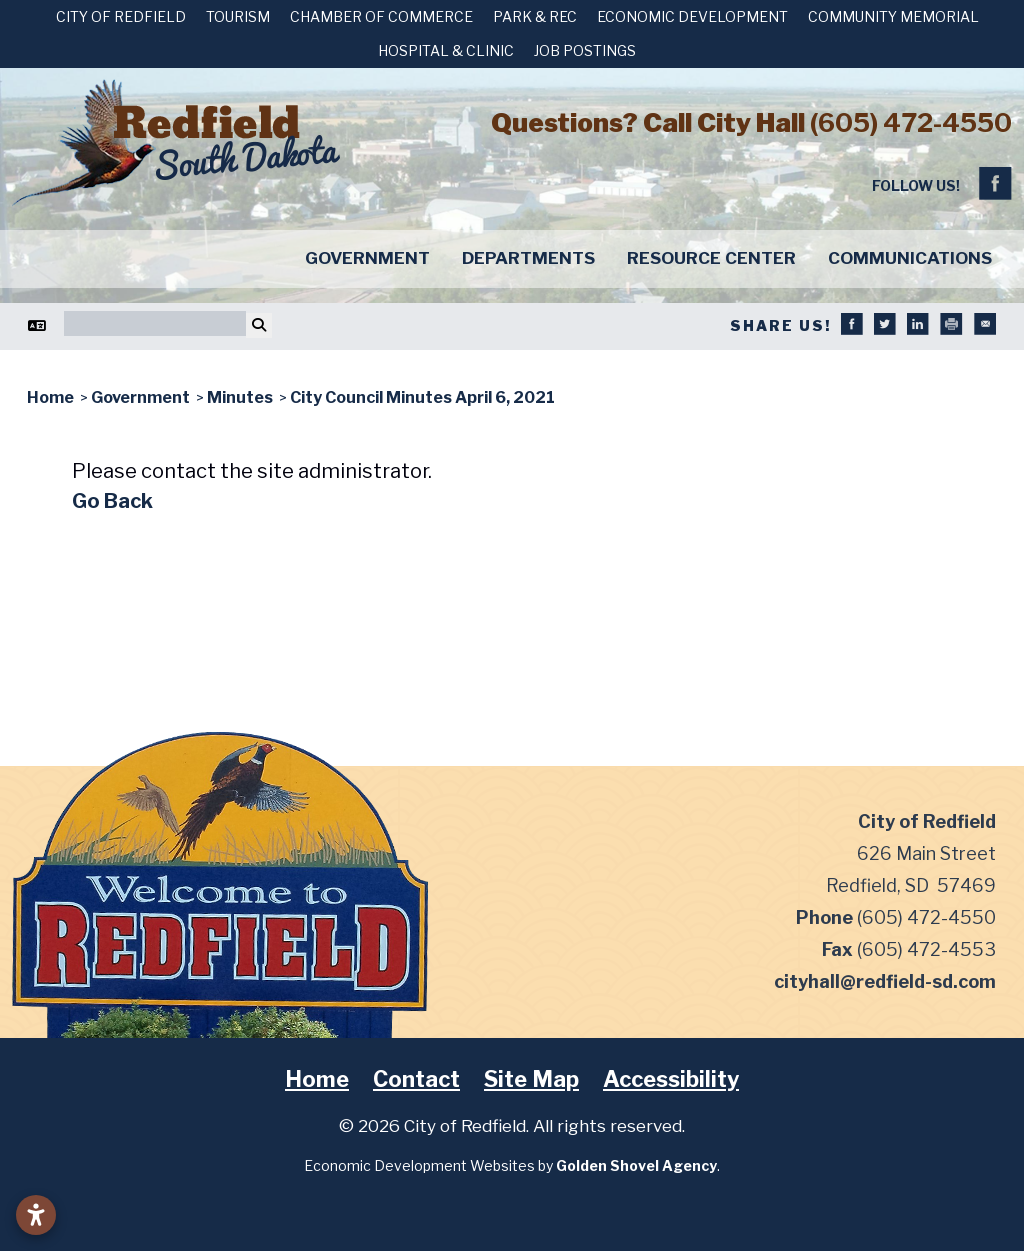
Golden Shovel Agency (636, 1165)
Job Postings (585, 50)
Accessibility (671, 1079)
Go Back (112, 501)
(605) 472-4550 (911, 122)
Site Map (531, 1079)
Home (317, 1079)
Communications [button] (910, 258)
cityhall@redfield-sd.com (885, 981)
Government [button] (367, 258)
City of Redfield (121, 16)
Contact (416, 1079)
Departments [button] (528, 258)
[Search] (155, 323)
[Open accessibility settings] (36, 1215)
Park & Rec (535, 16)
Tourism (238, 16)
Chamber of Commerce (381, 16)
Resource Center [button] (711, 258)
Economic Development (692, 16)
